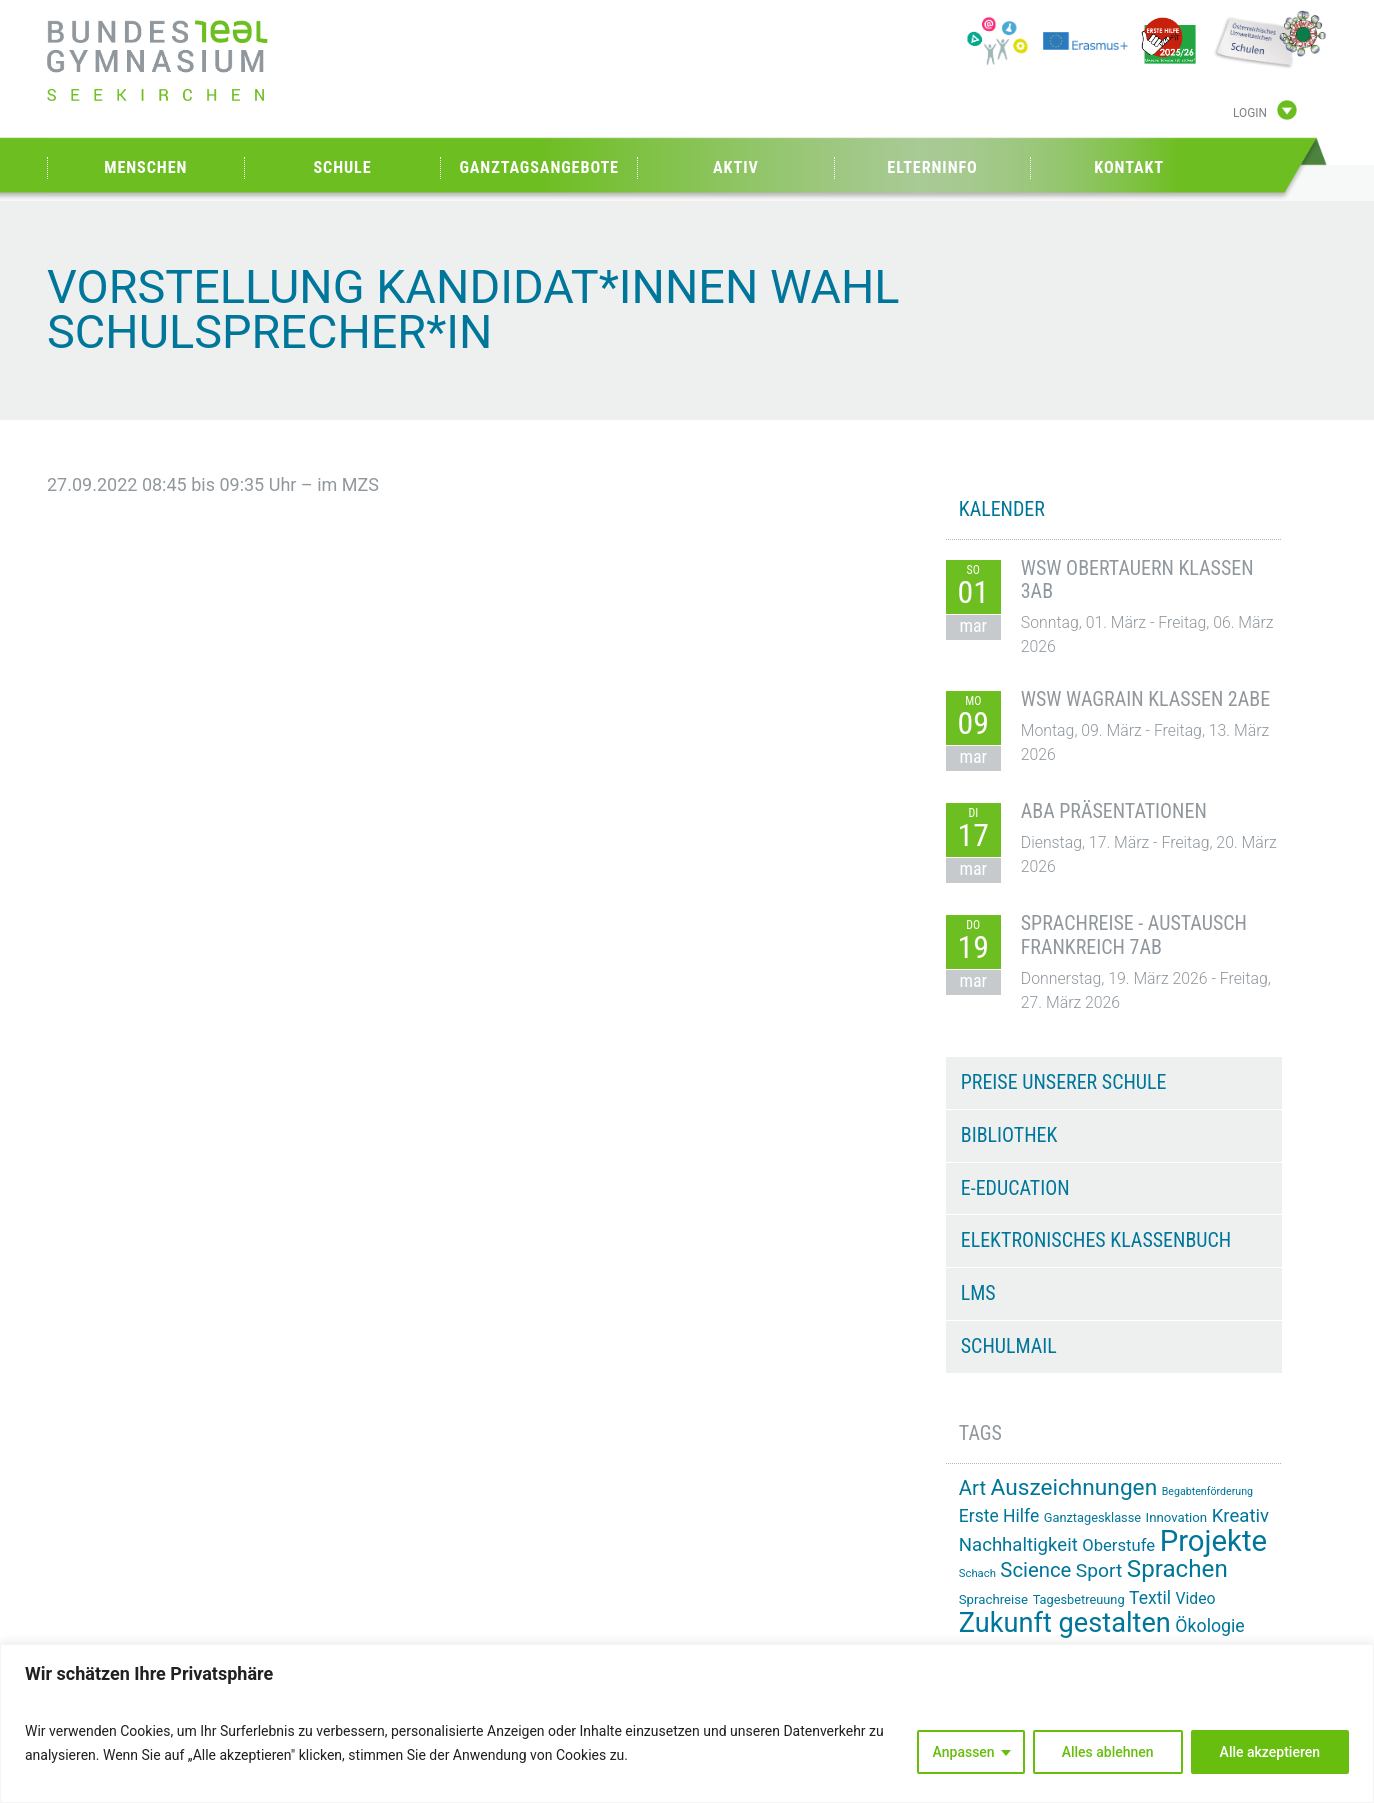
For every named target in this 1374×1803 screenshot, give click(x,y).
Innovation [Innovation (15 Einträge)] (1177, 1517)
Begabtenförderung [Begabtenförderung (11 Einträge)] (1207, 1491)
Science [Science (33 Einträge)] (1035, 1570)
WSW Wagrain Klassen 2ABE (1145, 699)
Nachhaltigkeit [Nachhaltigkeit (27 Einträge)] (1018, 1545)
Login (1250, 113)
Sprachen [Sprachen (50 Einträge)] (1177, 1569)
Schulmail (1009, 1346)
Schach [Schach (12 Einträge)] (977, 1573)
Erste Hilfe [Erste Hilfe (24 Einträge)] (999, 1516)
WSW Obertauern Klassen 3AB (1137, 580)
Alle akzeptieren (1270, 1752)
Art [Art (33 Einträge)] (972, 1488)
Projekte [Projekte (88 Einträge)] (1213, 1541)
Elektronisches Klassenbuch (1096, 1240)
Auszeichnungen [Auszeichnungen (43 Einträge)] (1074, 1487)
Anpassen (964, 1752)
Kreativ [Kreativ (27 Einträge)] (1240, 1516)
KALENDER (1002, 509)
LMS (978, 1293)
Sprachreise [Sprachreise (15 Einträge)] (993, 1599)
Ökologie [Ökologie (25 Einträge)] (1209, 1626)
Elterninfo (932, 167)
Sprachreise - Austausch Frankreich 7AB (1134, 935)
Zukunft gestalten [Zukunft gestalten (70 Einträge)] (1065, 1623)
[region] (687, 1723)
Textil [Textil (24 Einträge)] (1150, 1598)
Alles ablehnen (1108, 1752)
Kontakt (1129, 167)
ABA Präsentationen (1114, 811)
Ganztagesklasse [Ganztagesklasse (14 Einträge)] (1092, 1517)
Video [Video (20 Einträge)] (1195, 1598)
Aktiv (736, 167)
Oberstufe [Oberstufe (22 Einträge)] (1118, 1545)
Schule (342, 167)
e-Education (1015, 1188)
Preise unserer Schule (1064, 1082)
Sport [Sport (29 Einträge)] (1099, 1570)
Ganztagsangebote (539, 167)
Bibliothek (1009, 1135)
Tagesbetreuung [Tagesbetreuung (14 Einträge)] (1079, 1599)
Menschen (145, 167)
